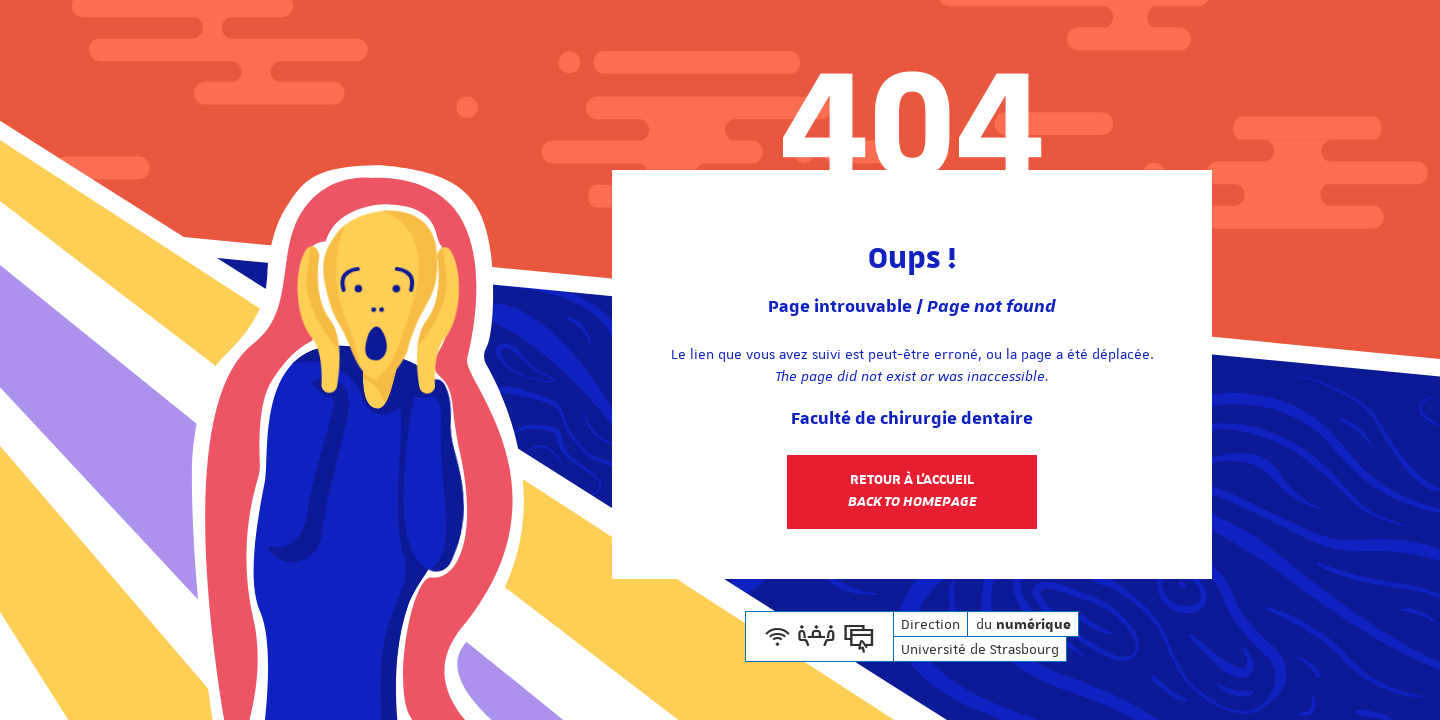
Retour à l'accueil (912, 491)
